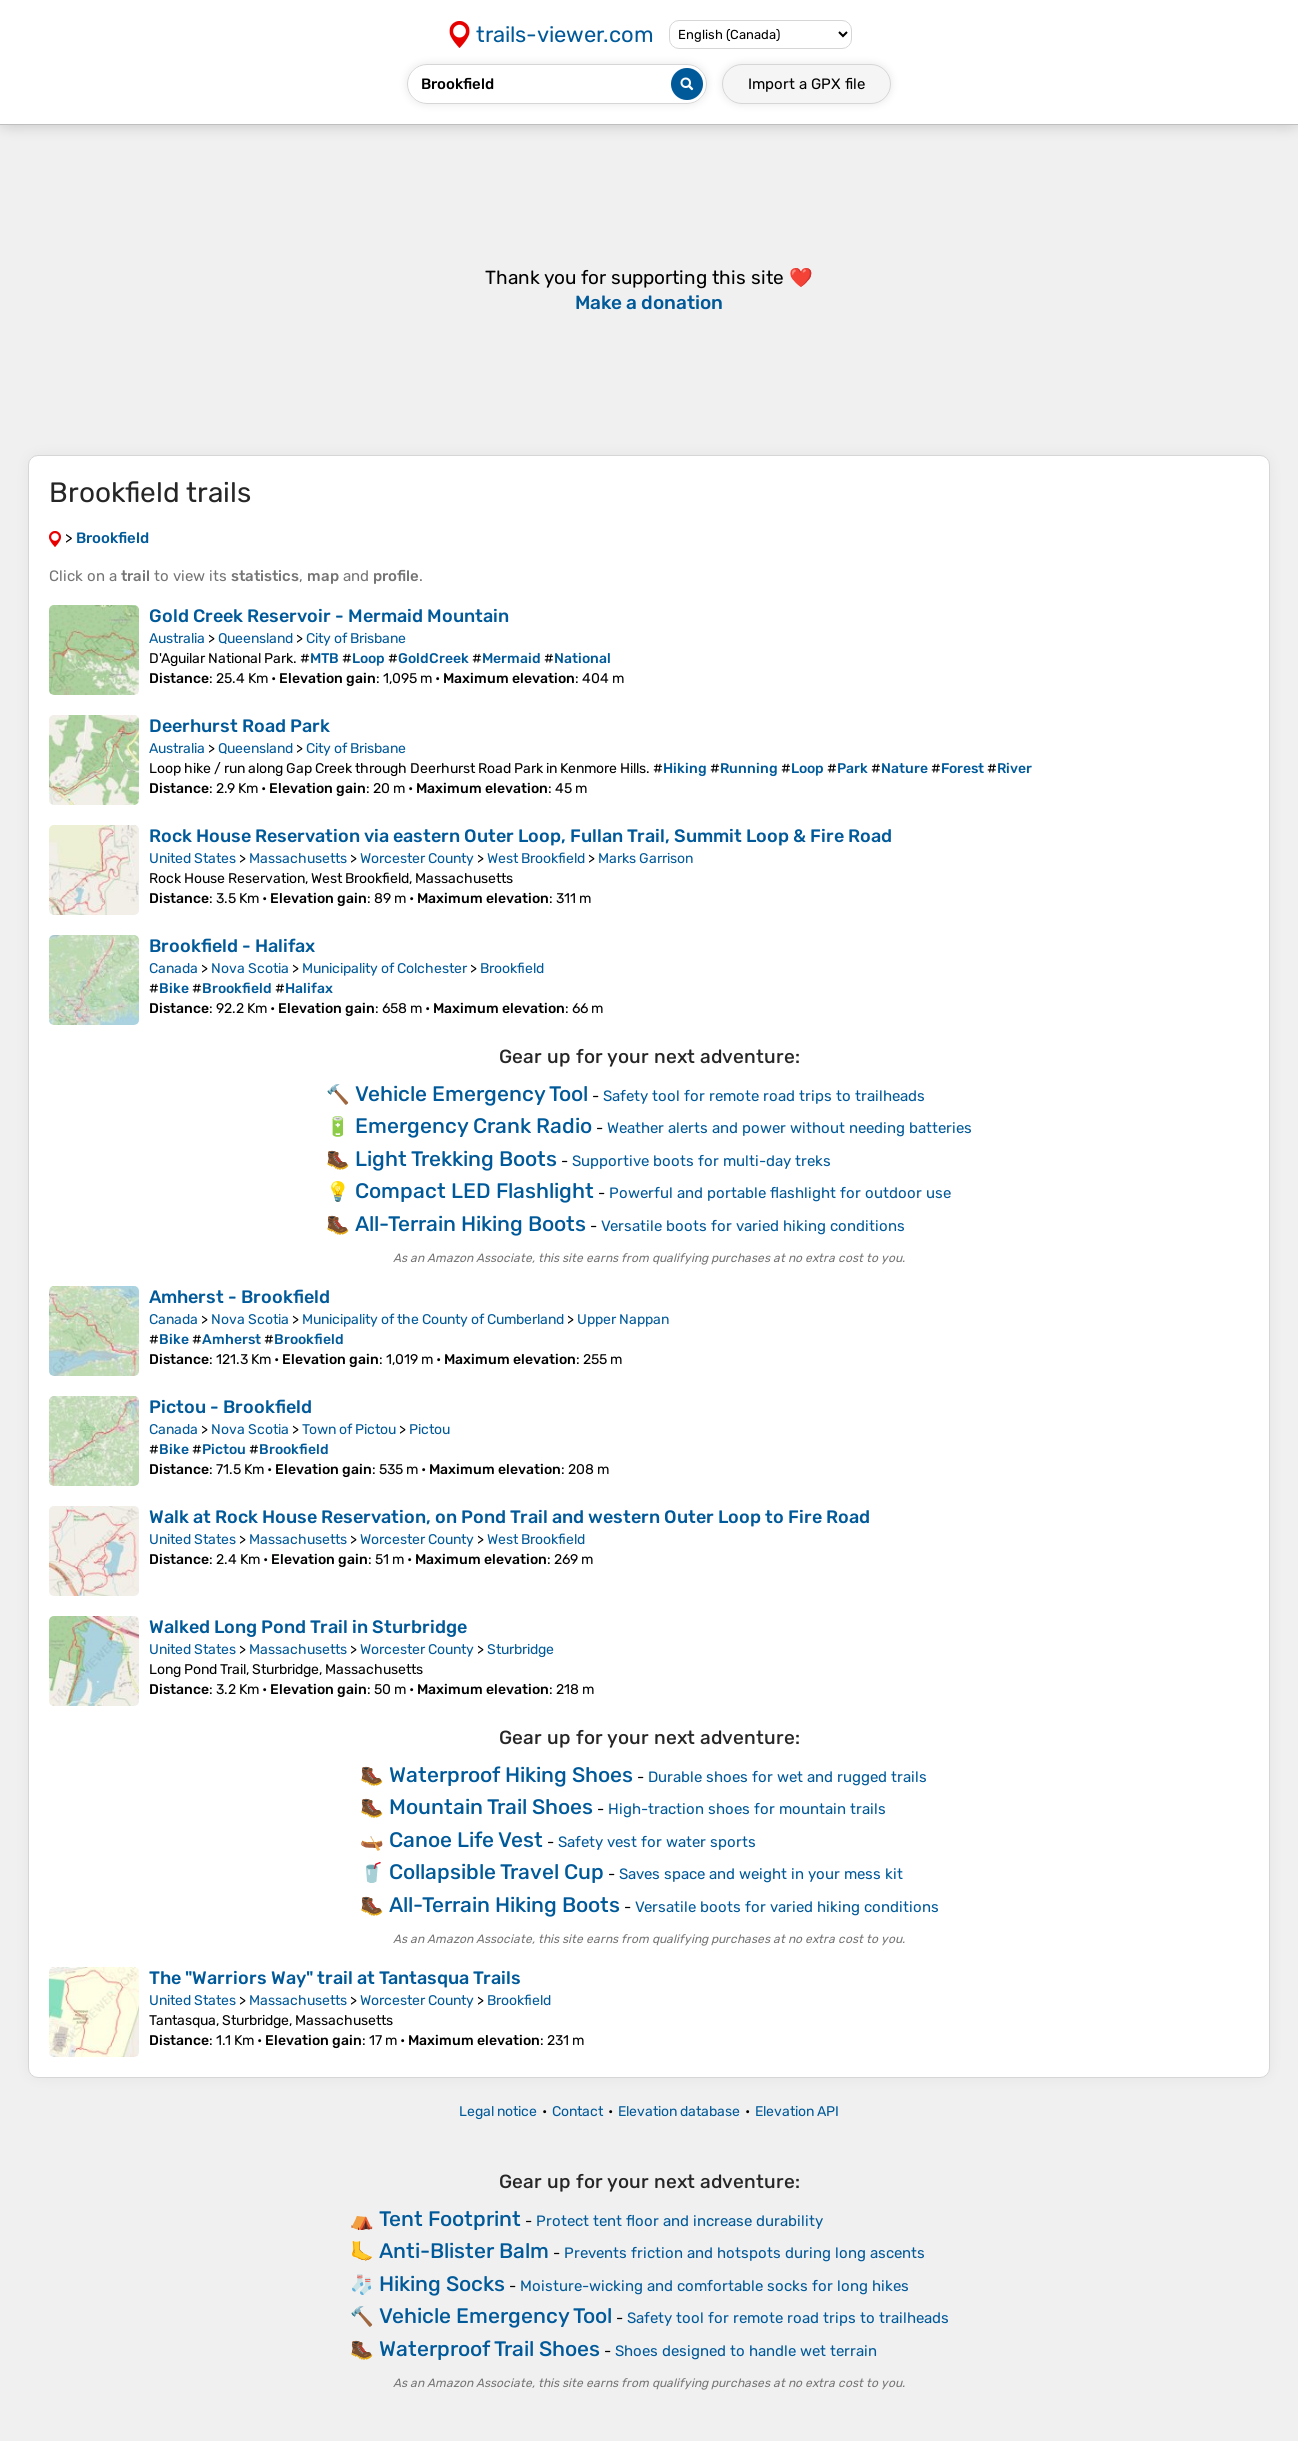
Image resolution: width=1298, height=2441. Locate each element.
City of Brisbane (356, 638)
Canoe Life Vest (466, 1839)
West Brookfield (536, 858)
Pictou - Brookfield (230, 1407)
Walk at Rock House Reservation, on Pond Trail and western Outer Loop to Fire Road (509, 1517)
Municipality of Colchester (384, 968)
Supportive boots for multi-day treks (701, 1161)
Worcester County (417, 858)
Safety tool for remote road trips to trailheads (764, 1096)
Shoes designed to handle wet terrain (746, 2351)
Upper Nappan (623, 1319)
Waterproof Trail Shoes (489, 2348)
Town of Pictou (349, 1429)
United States (192, 858)
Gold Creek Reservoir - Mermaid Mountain (329, 616)
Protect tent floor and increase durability (679, 2221)
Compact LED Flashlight (474, 1190)
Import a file (806, 84)
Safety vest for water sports (657, 1842)
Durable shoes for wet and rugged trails (787, 1777)
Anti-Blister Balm (464, 2250)
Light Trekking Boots (456, 1158)
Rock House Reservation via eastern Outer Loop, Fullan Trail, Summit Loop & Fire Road (520, 836)
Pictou (429, 1429)
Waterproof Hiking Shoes (511, 1774)
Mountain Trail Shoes (491, 1806)
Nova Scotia (250, 968)
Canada (173, 968)
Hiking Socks (442, 2283)
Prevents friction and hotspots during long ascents (744, 2253)
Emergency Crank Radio (473, 1125)
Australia (177, 638)
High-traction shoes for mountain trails (747, 1809)
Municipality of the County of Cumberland (433, 1319)
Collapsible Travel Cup (496, 1871)
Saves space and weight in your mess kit (761, 1874)
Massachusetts (298, 858)
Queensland (255, 638)
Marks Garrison (645, 858)
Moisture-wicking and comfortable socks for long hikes (714, 2286)
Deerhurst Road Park (239, 726)
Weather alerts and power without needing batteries (789, 1128)
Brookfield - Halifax (232, 946)
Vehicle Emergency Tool (471, 1093)
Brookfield (512, 968)
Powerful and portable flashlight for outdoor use (780, 1193)
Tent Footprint (450, 2218)
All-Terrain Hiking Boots (470, 1223)
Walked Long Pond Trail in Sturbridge (308, 1627)
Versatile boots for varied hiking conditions (753, 1226)
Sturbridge (520, 1649)
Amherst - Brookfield (239, 1297)
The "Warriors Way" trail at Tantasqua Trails (335, 1978)
